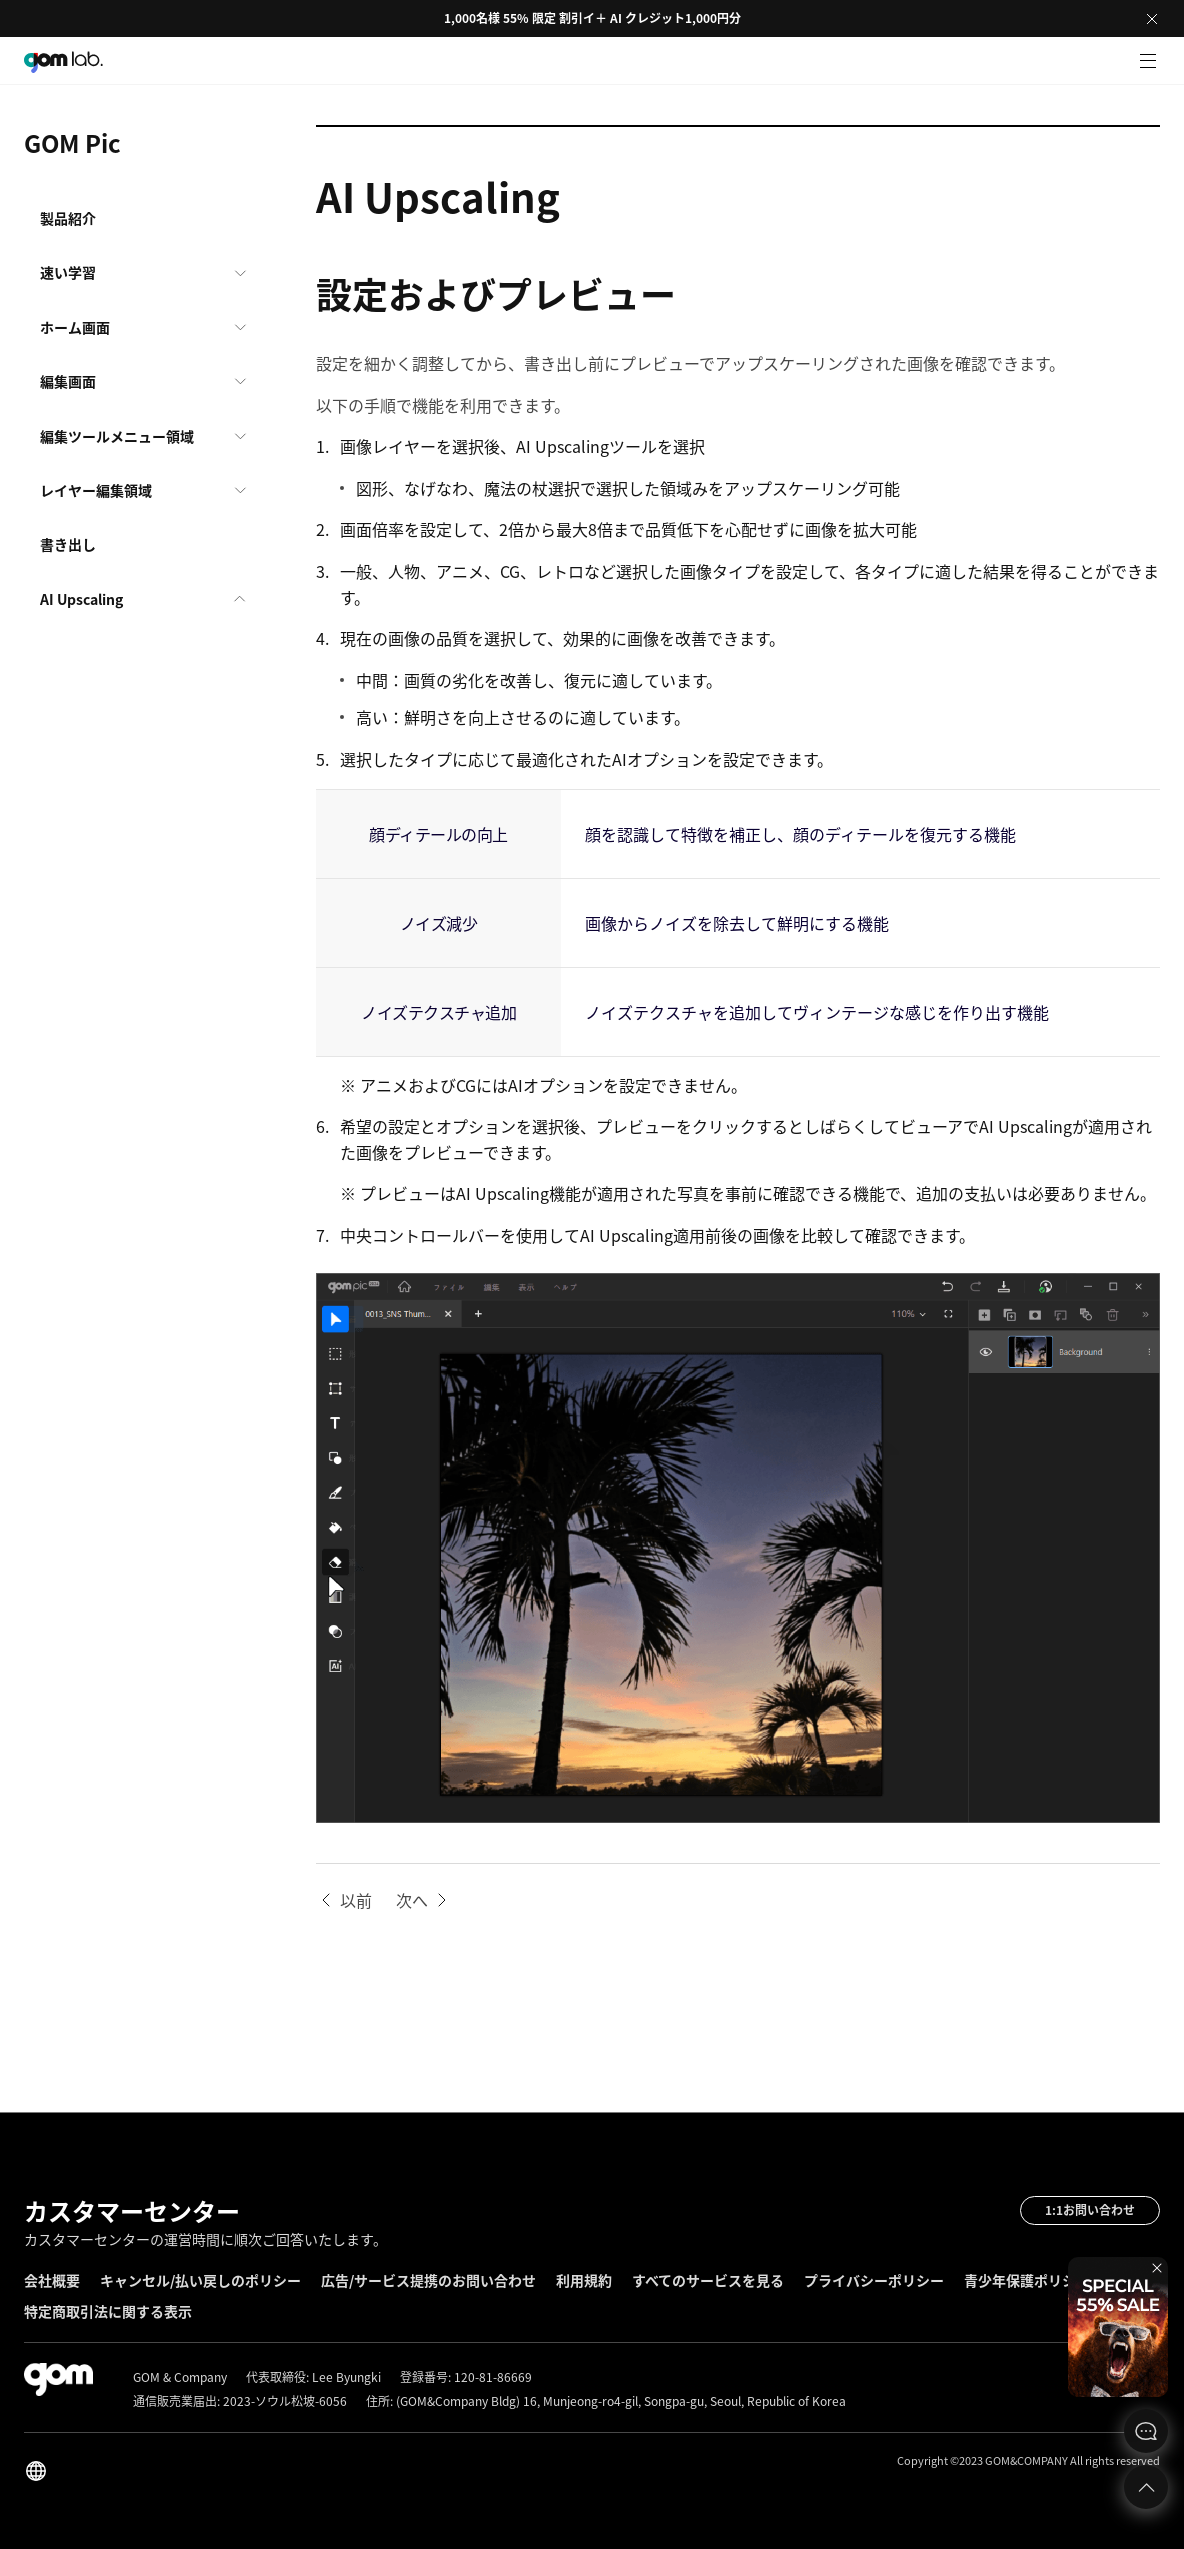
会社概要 (52, 2280)
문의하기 (1146, 2431)
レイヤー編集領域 (96, 490)
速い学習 (68, 272)
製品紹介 (68, 218)
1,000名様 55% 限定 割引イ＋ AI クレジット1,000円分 (592, 18)
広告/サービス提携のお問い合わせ (428, 2280)
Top (1146, 2487)
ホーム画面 (75, 327)
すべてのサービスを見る (708, 2280)
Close (1152, 19)
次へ (412, 1900)
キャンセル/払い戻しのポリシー (200, 2280)
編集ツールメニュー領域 (117, 436)
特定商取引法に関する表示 (108, 2311)
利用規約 (584, 2280)
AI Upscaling (81, 599)
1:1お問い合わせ (1090, 2210)
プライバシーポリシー (874, 2280)
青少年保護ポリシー (1027, 2280)
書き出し (68, 544)
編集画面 (68, 381)
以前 (356, 1900)
